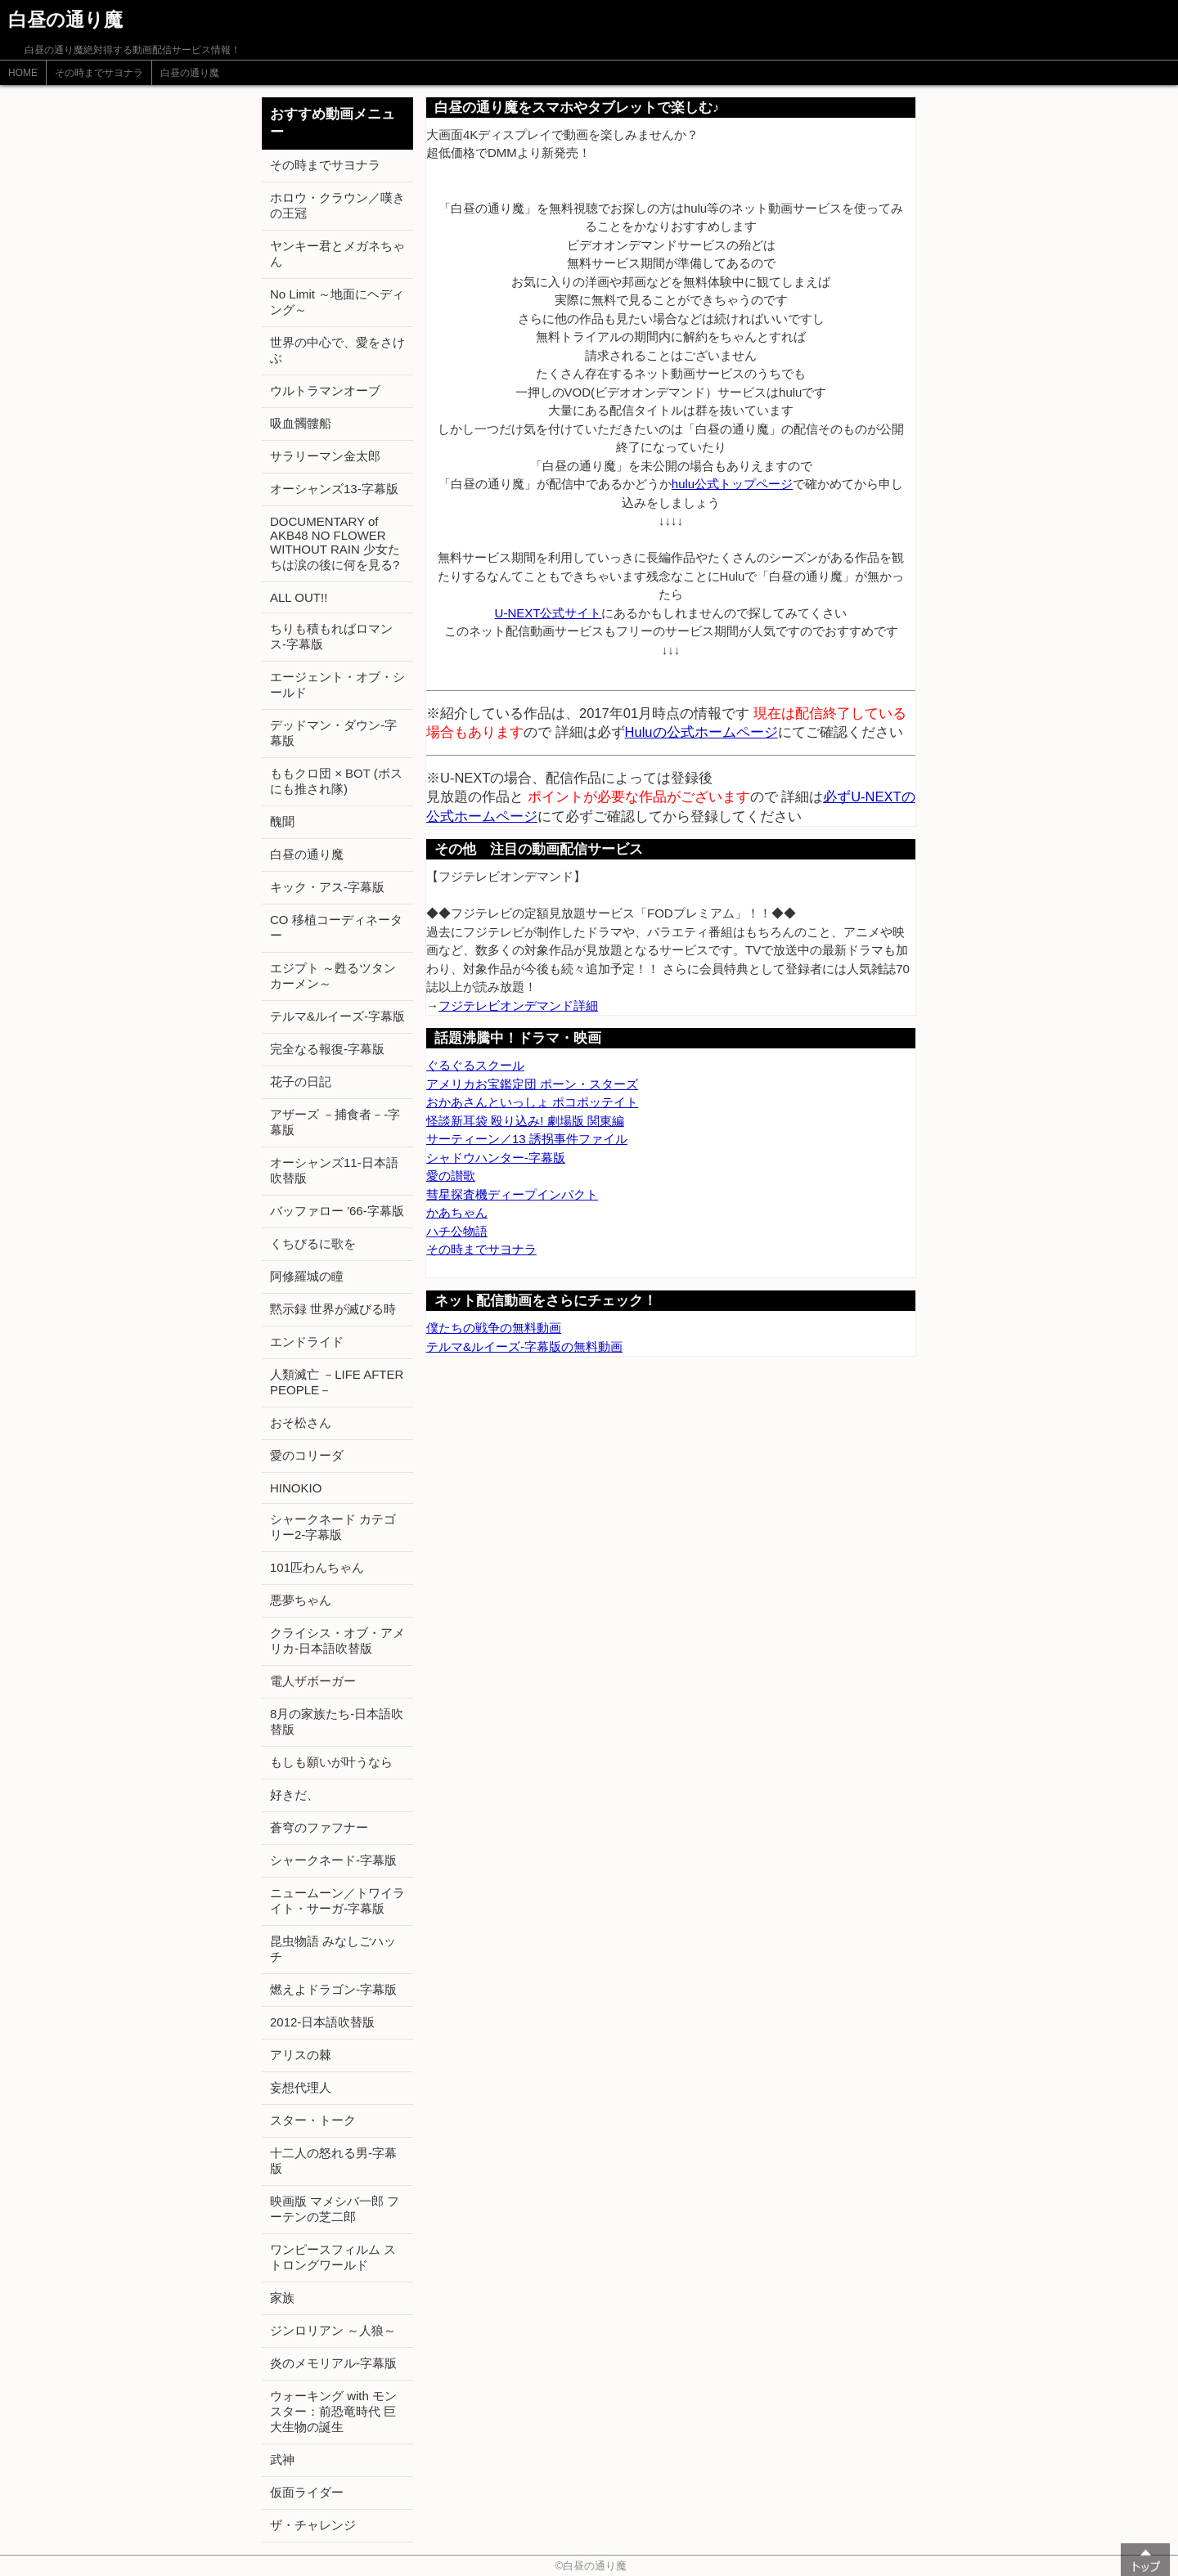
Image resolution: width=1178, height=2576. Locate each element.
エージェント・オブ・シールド (337, 684)
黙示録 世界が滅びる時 (333, 1309)
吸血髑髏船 (300, 423)
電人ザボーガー (313, 1681)
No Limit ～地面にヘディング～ (337, 301)
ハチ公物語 (457, 1231)
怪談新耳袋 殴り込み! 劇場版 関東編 (525, 1121)
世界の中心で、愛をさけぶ (337, 350)
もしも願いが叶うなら (331, 1762)
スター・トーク (313, 2120)
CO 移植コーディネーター (336, 927)
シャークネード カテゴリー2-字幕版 (333, 1527)
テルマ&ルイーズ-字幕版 (337, 1016)
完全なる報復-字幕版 (327, 1049)
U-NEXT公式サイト (548, 613)
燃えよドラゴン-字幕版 (333, 1989)
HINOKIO (295, 1488)
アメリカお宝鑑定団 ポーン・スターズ (532, 1084)
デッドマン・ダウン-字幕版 (333, 732)
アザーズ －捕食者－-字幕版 (335, 1122)
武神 (282, 2459)
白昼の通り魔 (189, 73)
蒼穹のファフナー (319, 1827)
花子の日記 (300, 1081)
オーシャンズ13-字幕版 (334, 489)
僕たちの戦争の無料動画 (493, 1328)
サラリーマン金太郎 (325, 456)
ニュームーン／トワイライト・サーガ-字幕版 (337, 1900)
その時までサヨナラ (99, 73)
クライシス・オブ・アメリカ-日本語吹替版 (337, 1640)
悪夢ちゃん (300, 1600)
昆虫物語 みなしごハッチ (333, 1948)
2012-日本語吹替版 (322, 2022)
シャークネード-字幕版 (333, 1860)
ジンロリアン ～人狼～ (333, 2330)
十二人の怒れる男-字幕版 (333, 2160)
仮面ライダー (307, 2492)
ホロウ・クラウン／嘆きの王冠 (337, 205)
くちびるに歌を (313, 1243)
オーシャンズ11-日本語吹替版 (334, 1170)
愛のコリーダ (307, 1455)
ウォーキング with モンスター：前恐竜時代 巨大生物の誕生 (333, 2411)
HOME (23, 73)
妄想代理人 (300, 2087)
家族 (282, 2297)
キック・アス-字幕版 (327, 887)
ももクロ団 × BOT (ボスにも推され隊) (336, 781)
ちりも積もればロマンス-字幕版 (331, 636)
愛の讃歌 (450, 1176)
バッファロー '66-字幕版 (337, 1211)
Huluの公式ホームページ (701, 732)
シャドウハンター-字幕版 (495, 1158)
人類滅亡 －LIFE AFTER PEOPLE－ (336, 1382)
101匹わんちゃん (317, 1567)
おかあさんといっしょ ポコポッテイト (532, 1102)
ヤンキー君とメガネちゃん (337, 253)
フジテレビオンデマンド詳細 (518, 1005)
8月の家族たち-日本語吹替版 (336, 1721)
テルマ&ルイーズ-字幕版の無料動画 (524, 1346)
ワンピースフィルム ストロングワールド (333, 2257)
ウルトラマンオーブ (325, 390)
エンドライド (307, 1342)
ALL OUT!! (298, 597)
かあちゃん (457, 1212)
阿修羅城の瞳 (307, 1276)
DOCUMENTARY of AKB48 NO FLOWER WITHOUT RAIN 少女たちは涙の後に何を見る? (335, 543)
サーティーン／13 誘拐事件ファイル (526, 1139)
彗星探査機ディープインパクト (512, 1194)
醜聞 (282, 821)
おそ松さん (300, 1422)
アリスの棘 (300, 2055)
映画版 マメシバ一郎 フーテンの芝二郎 (334, 2209)
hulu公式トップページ (732, 484)
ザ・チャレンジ (313, 2525)
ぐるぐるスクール (475, 1065)
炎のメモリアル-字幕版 (333, 2363)
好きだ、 (294, 1795)
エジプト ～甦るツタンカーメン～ (333, 975)
